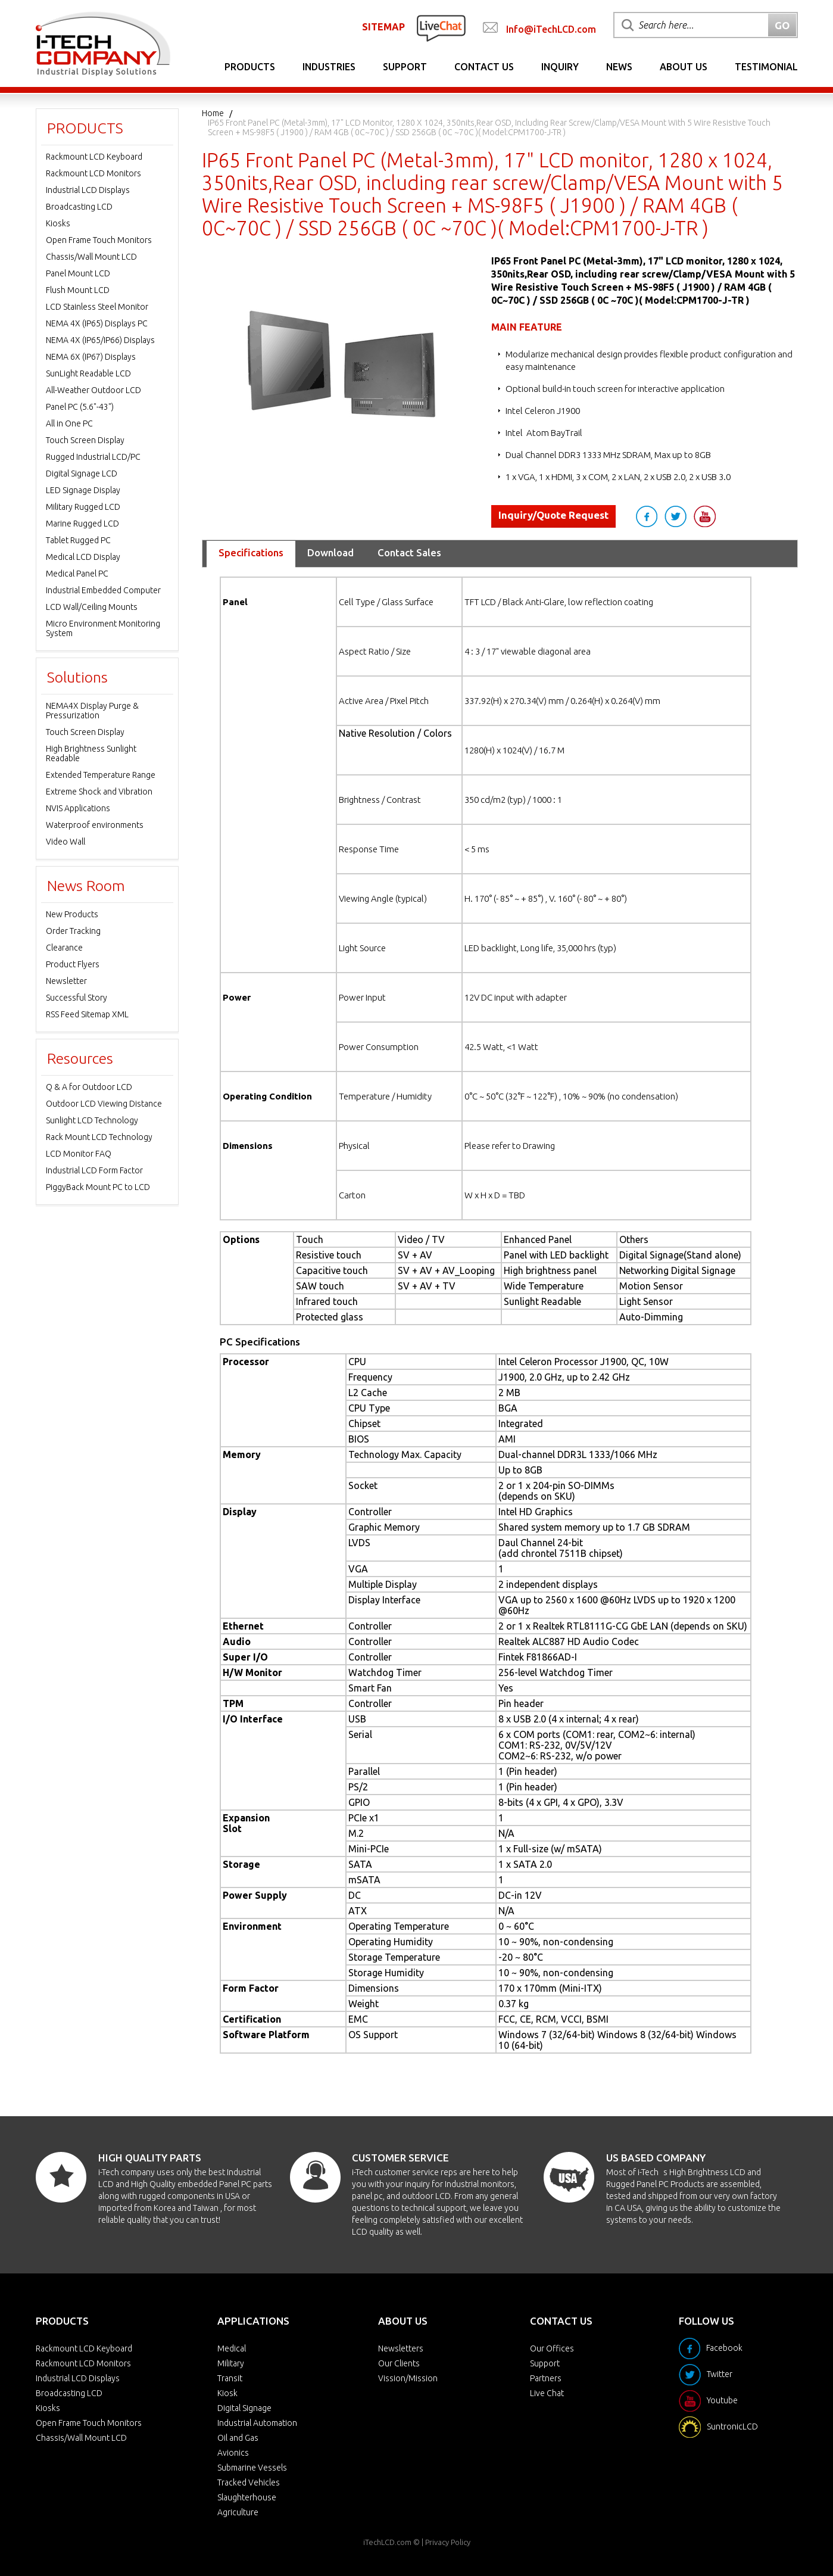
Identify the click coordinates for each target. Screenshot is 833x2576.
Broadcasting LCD (79, 206)
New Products (72, 914)
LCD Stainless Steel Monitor (97, 307)
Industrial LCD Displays (88, 190)
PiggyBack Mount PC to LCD (98, 1187)
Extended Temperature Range (100, 775)
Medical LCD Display (83, 557)
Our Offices (552, 2348)
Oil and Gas (237, 2438)
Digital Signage (244, 2408)
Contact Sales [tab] (409, 552)
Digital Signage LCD (81, 473)
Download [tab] (330, 552)
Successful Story (76, 997)
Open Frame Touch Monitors (99, 240)
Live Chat (547, 2393)
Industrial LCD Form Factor (94, 1170)
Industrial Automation (257, 2423)
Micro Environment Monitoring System (103, 628)
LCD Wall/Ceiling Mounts (92, 607)
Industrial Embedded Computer (103, 590)
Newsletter (66, 981)
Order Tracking (73, 931)
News (619, 66)
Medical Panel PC (77, 573)
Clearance (64, 947)
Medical (231, 2348)
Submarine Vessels (252, 2467)
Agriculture (237, 2512)
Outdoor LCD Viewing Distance (104, 1103)
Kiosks (58, 223)
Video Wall (65, 841)
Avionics (233, 2452)
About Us (683, 66)
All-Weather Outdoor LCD (93, 390)
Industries (328, 66)
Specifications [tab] (251, 552)
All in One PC (69, 423)
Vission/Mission (408, 2378)
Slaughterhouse (246, 2497)
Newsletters (400, 2348)
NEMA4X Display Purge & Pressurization (92, 710)
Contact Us (484, 66)
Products (249, 66)
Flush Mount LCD (78, 290)
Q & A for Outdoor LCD (89, 1087)
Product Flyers (72, 964)
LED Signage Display (83, 490)
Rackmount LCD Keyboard (94, 156)
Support (405, 66)
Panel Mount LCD (78, 273)
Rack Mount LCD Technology (99, 1137)
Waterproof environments (94, 825)
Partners (545, 2378)
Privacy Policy (447, 2542)
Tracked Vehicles (248, 2482)
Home (213, 113)
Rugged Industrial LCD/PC (93, 457)
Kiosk (227, 2393)
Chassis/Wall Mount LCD (91, 256)
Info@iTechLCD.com (551, 29)
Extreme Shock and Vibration (99, 791)
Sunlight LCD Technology (92, 1120)
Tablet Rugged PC (78, 540)
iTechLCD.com (387, 2542)
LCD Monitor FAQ (78, 1153)
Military (230, 2363)
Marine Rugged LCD (82, 523)
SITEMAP (383, 26)
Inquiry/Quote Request (553, 515)
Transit (229, 2378)
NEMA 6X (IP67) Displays (91, 357)
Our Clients (399, 2363)
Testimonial (766, 66)
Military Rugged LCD (83, 507)
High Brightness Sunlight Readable (91, 753)
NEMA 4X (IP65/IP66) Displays (100, 340)
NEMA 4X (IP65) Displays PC (97, 323)
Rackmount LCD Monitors (93, 173)
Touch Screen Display (85, 440)
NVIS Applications (78, 808)
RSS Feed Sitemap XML (87, 1014)
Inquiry (560, 66)
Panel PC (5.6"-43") (80, 407)
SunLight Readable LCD (88, 373)
